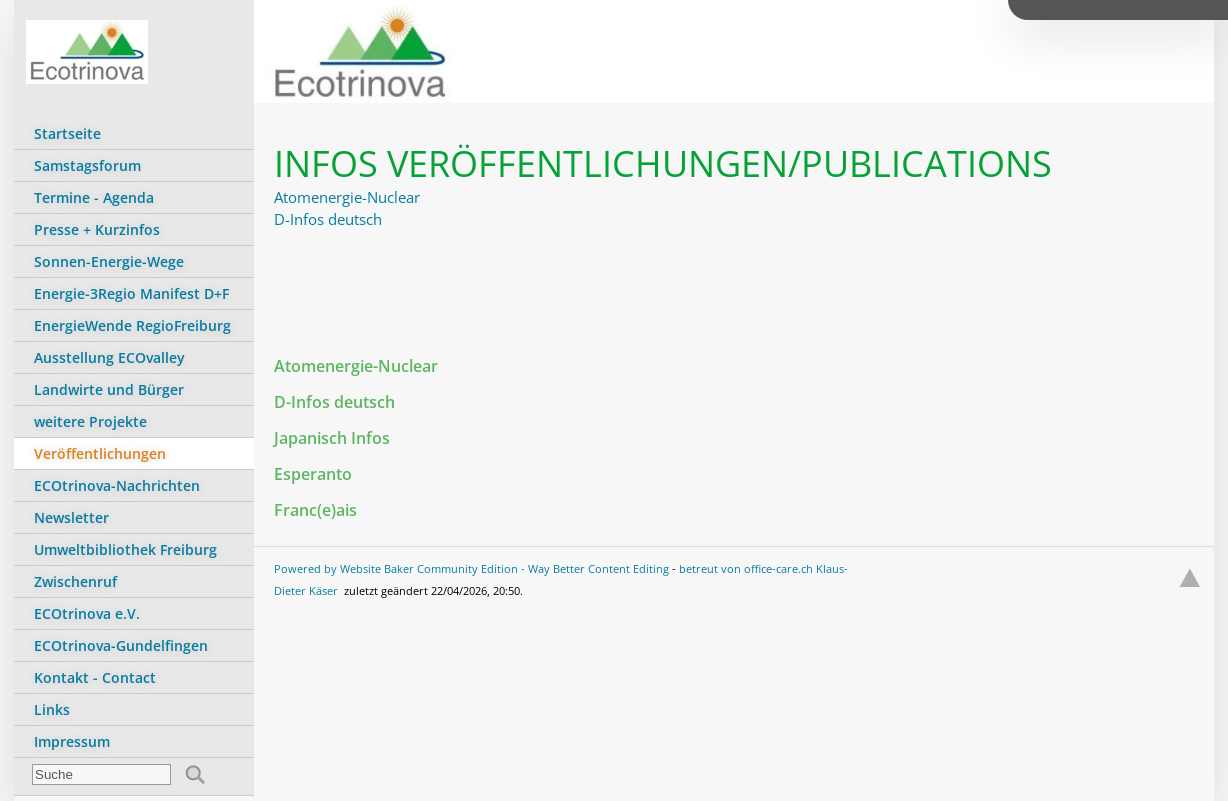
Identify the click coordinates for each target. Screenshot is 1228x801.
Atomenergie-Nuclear (347, 197)
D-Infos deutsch (328, 219)
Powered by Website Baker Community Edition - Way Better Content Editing (471, 568)
